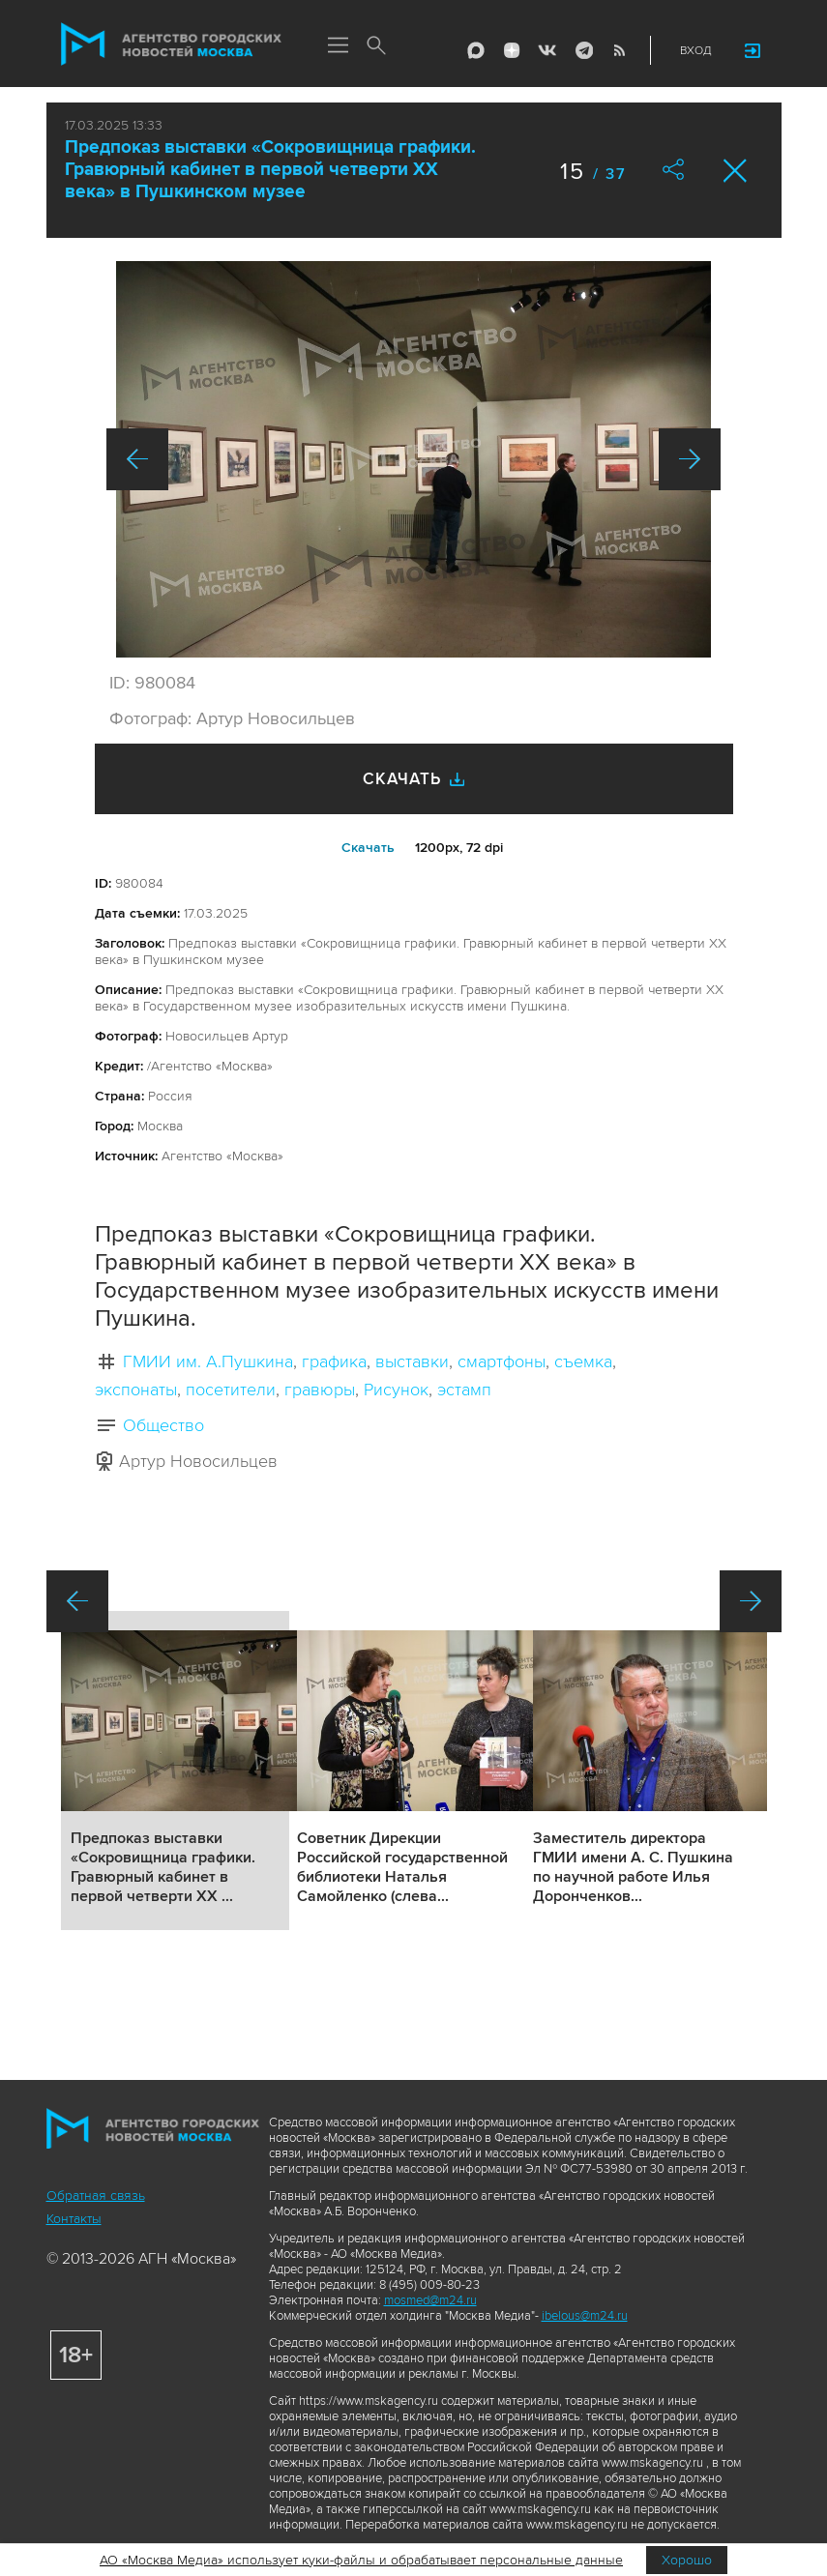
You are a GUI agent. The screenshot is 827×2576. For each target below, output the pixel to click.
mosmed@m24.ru (430, 2300)
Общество (163, 1425)
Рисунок (396, 1389)
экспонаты (136, 1389)
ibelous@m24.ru (585, 2316)
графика (334, 1361)
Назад (137, 459)
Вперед (690, 459)
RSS (619, 50)
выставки (412, 1361)
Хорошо (687, 2560)
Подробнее (175, 1770)
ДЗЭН (511, 50)
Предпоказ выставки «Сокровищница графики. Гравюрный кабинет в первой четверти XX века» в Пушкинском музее (270, 169)
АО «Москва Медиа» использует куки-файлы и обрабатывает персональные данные (361, 2560)
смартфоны (502, 1361)
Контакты (74, 2218)
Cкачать (368, 847)
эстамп (464, 1389)
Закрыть (736, 171)
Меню (338, 46)
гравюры (319, 1389)
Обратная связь (95, 2195)
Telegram (583, 50)
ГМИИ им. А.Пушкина (208, 1361)
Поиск (377, 46)
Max (475, 50)
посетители (231, 1389)
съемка (583, 1361)
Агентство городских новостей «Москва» (171, 44)
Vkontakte (547, 50)
